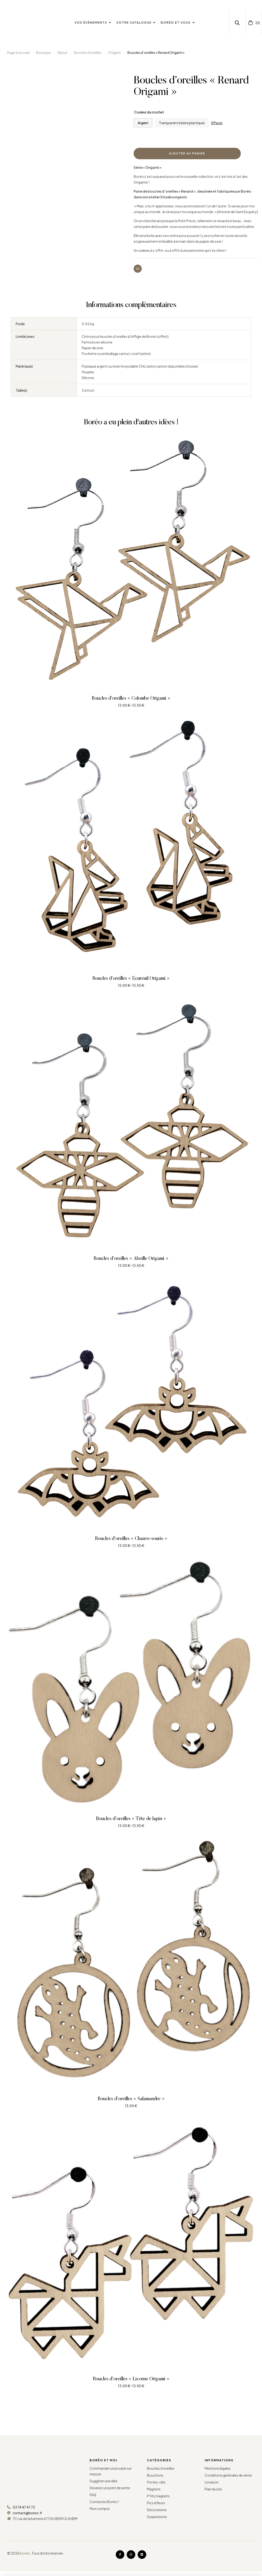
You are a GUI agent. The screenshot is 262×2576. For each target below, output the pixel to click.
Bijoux (62, 52)
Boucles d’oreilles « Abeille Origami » (131, 1258)
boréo (25, 2553)
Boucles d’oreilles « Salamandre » (131, 2099)
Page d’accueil (18, 52)
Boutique (43, 52)
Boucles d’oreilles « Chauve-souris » (131, 1538)
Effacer (217, 123)
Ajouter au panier (187, 153)
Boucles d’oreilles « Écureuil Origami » (131, 978)
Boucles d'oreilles (87, 52)
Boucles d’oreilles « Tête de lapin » (131, 1819)
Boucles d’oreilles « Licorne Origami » (131, 2379)
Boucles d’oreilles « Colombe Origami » (131, 698)
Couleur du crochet (149, 112)
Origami (114, 52)
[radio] (143, 123)
